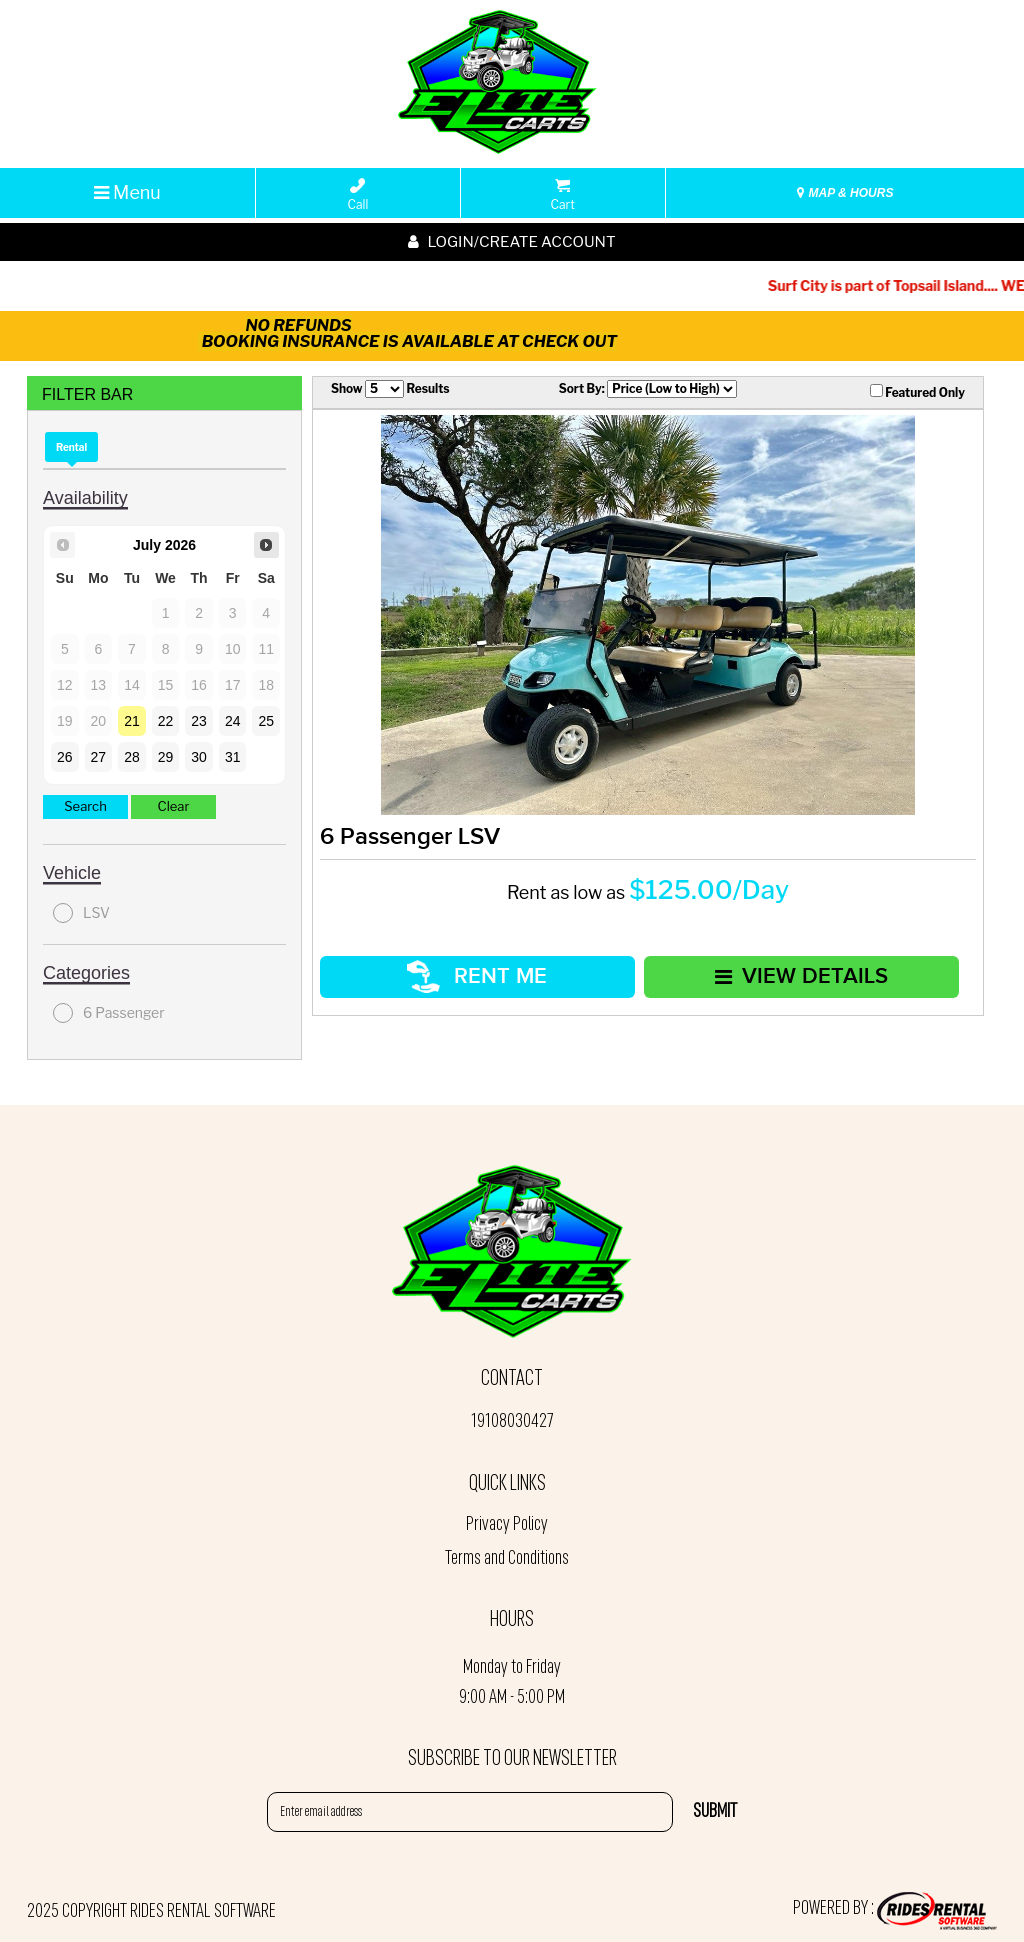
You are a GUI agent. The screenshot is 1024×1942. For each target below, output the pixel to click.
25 (266, 721)
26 (65, 757)
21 (132, 721)
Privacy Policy (507, 1525)
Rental (71, 447)
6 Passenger (109, 1013)
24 (233, 721)
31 (233, 757)
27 (99, 757)
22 (166, 721)
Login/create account (511, 242)
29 (166, 757)
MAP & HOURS (845, 193)
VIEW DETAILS (801, 976)
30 (199, 757)
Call (358, 195)
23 (199, 721)
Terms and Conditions (507, 1559)
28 (132, 757)
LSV (81, 913)
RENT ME (477, 976)
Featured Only (917, 392)
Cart (563, 195)
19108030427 (512, 1422)
